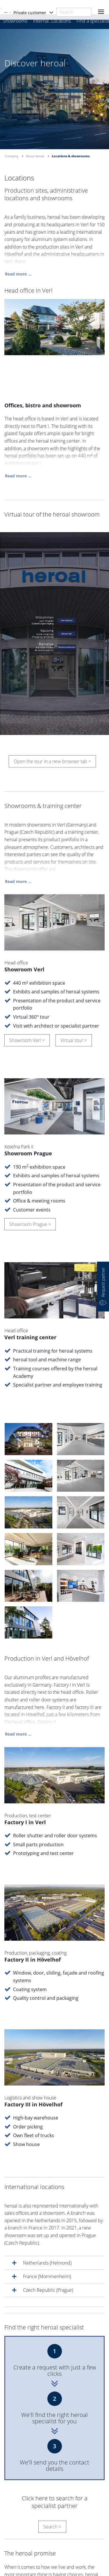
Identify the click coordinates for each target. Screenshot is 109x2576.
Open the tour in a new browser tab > (52, 763)
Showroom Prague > (30, 1226)
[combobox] (73, 12)
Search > (52, 2494)
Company (11, 156)
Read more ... (18, 275)
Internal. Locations (52, 21)
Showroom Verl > (27, 1042)
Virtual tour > (73, 1042)
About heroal (35, 156)
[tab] (54, 2230)
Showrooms (15, 21)
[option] (54, 87)
